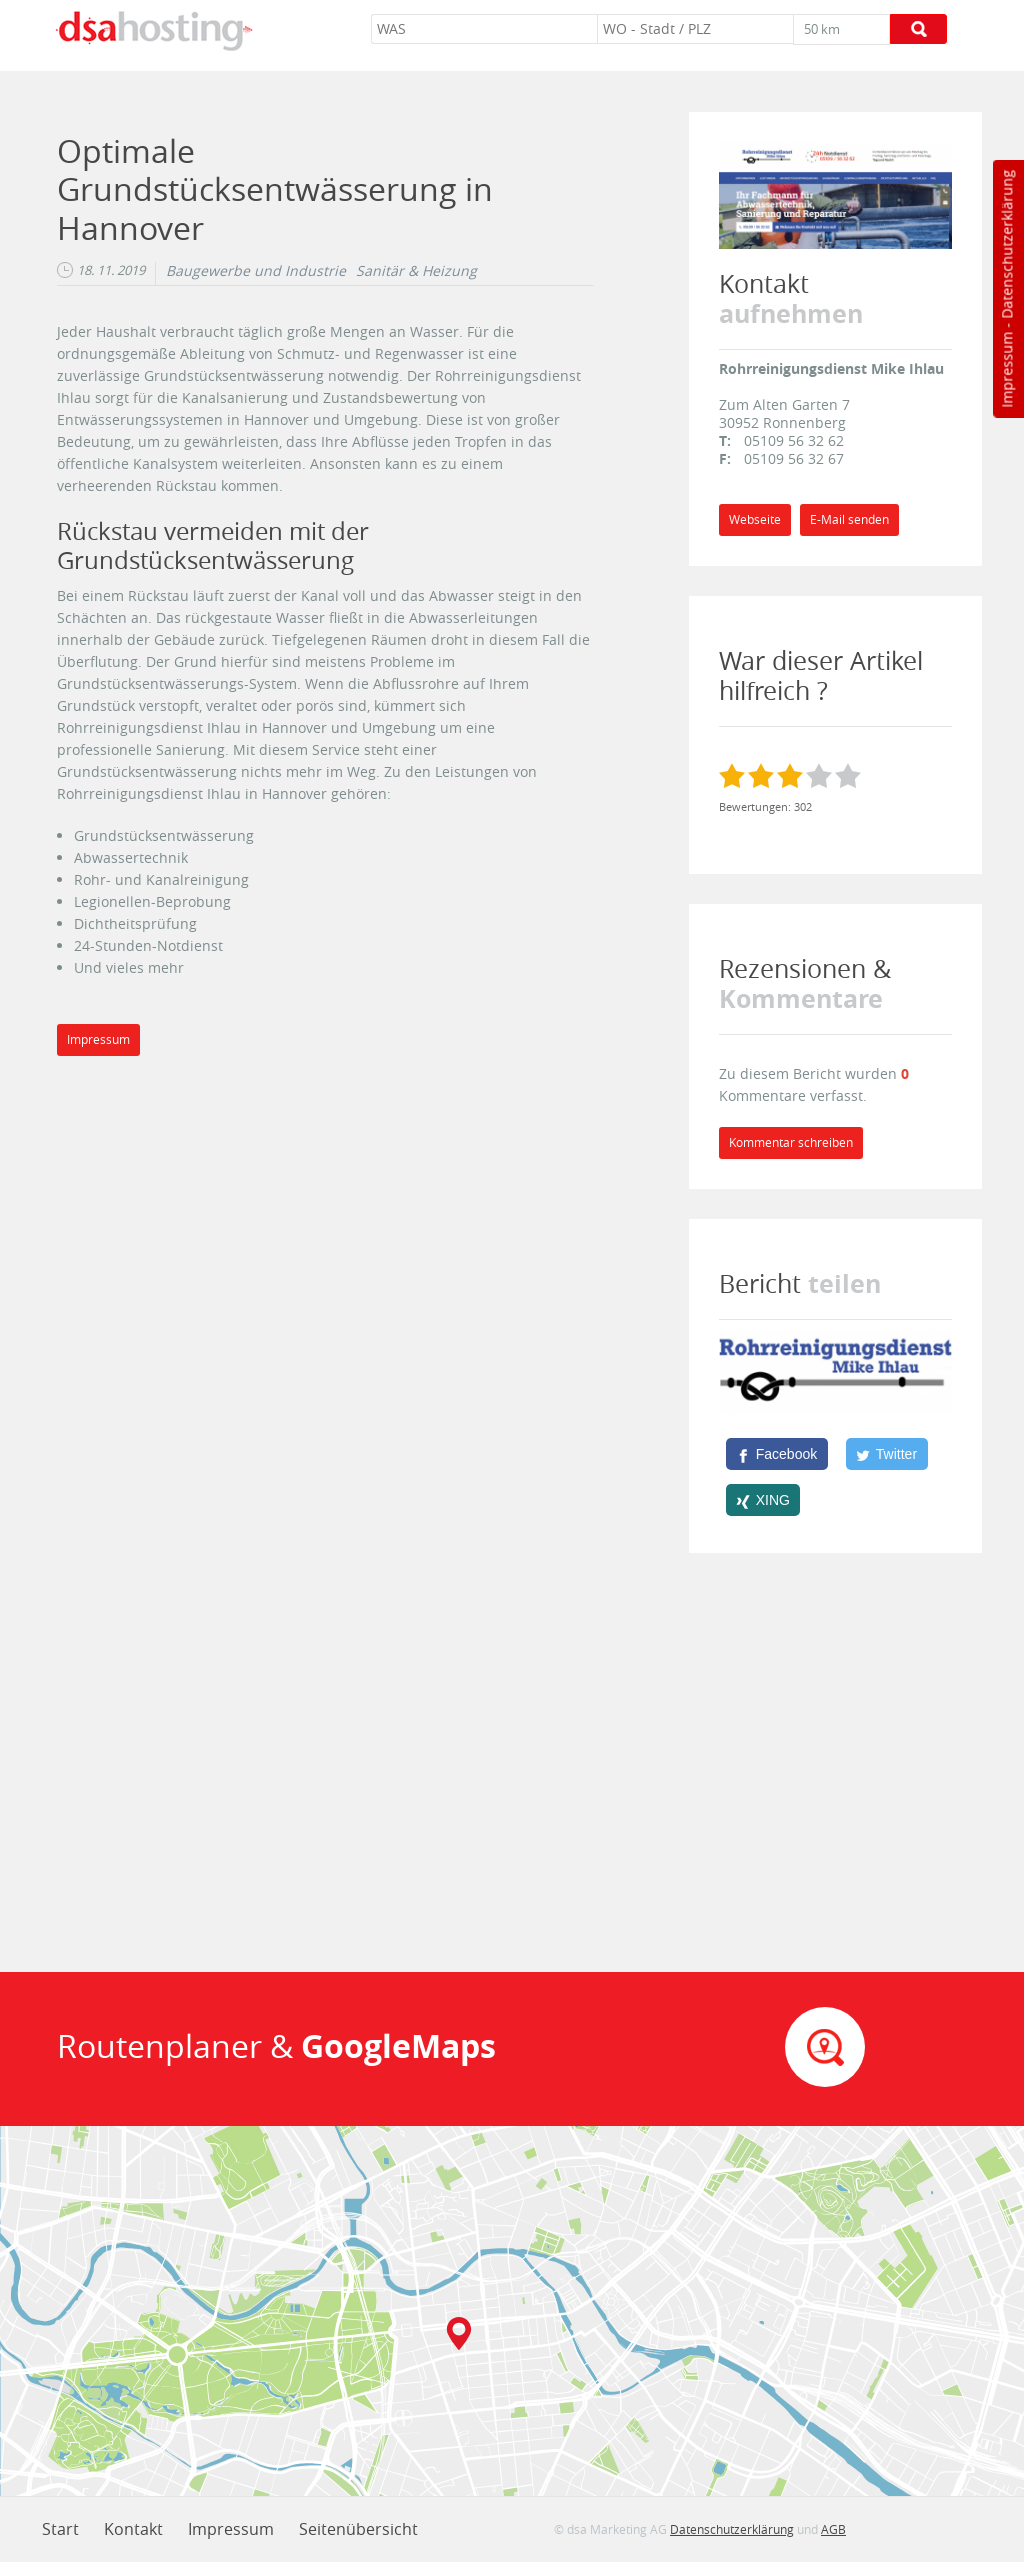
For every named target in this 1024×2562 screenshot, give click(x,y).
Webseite (755, 519)
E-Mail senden (849, 519)
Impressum (1006, 370)
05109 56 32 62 (794, 440)
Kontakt (133, 2529)
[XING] (763, 1500)
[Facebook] (777, 1454)
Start (60, 2529)
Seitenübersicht (358, 2529)
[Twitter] (887, 1454)
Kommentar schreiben (791, 1142)
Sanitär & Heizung (416, 271)
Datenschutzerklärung (1006, 244)
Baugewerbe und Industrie (256, 271)
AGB (833, 2529)
